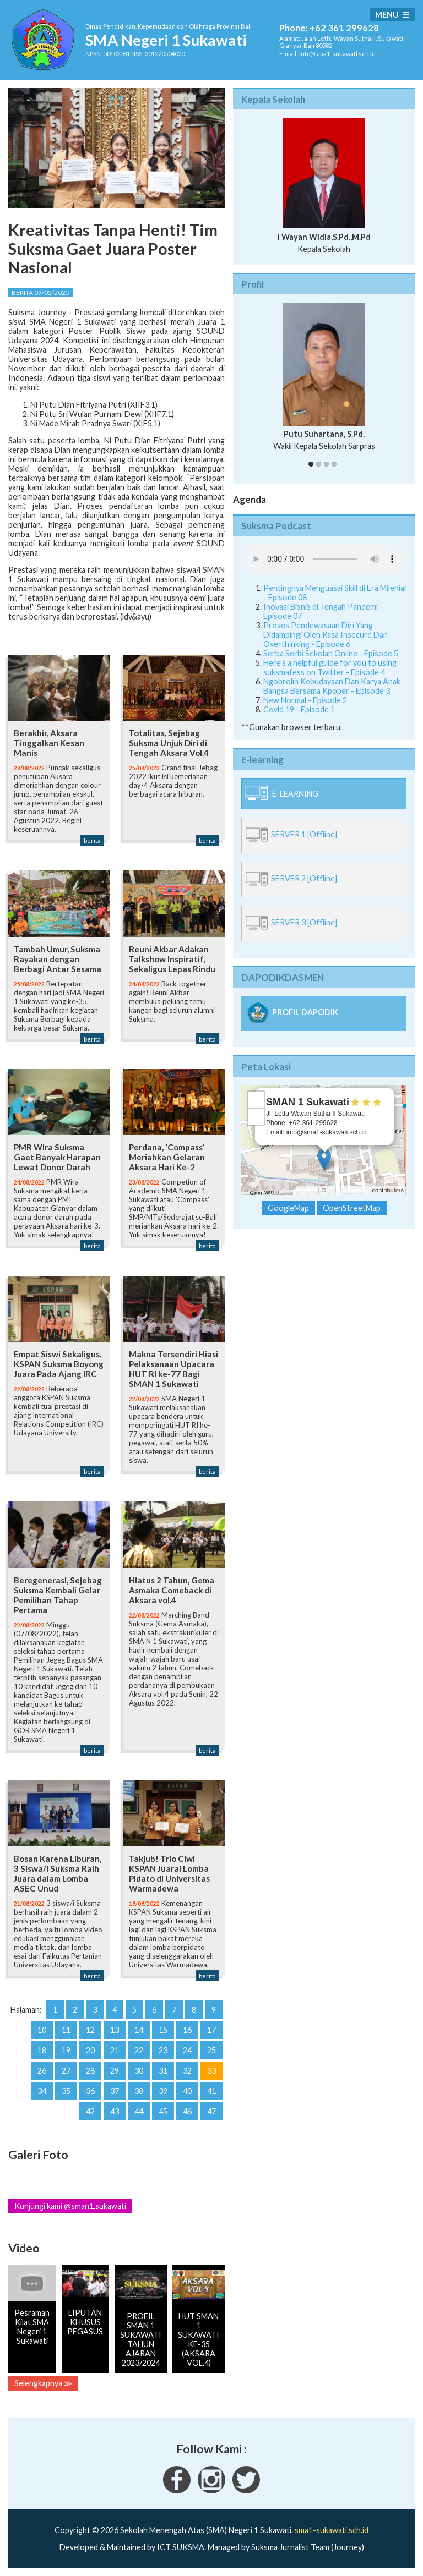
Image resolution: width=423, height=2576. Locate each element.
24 (187, 2050)
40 (187, 2091)
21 (114, 2050)
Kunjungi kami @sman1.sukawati (70, 2206)
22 (138, 2050)
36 (90, 2091)
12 (90, 2030)
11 (66, 2030)
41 (211, 2091)
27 (66, 2070)
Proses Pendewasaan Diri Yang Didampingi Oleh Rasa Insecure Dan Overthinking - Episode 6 (325, 635)
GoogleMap (288, 1208)
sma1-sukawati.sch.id (331, 2530)
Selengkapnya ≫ (43, 2383)
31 (163, 2070)
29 (114, 2070)
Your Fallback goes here (323, 559)
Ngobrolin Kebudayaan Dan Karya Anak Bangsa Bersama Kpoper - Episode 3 (331, 686)
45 (163, 2111)
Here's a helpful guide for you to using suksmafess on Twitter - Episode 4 (330, 667)
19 (66, 2050)
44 (138, 2111)
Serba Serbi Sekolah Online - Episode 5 (330, 653)
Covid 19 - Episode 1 (299, 709)
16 (187, 2030)
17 (211, 2030)
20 (90, 2050)
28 (90, 2070)
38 (138, 2091)
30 (138, 2070)
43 (114, 2111)
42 (90, 2111)
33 (211, 2070)
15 (163, 2030)
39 (163, 2091)
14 (138, 2030)
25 (211, 2050)
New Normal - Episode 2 (305, 700)
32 (187, 2070)
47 (211, 2111)
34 (41, 2091)
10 (41, 2030)
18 (41, 2050)
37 (114, 2091)
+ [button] (256, 1100)
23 (163, 2050)
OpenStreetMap (349, 1190)
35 (66, 2091)
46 (187, 2111)
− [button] (256, 1117)
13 (114, 2030)
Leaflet (308, 1190)
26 (41, 2070)
